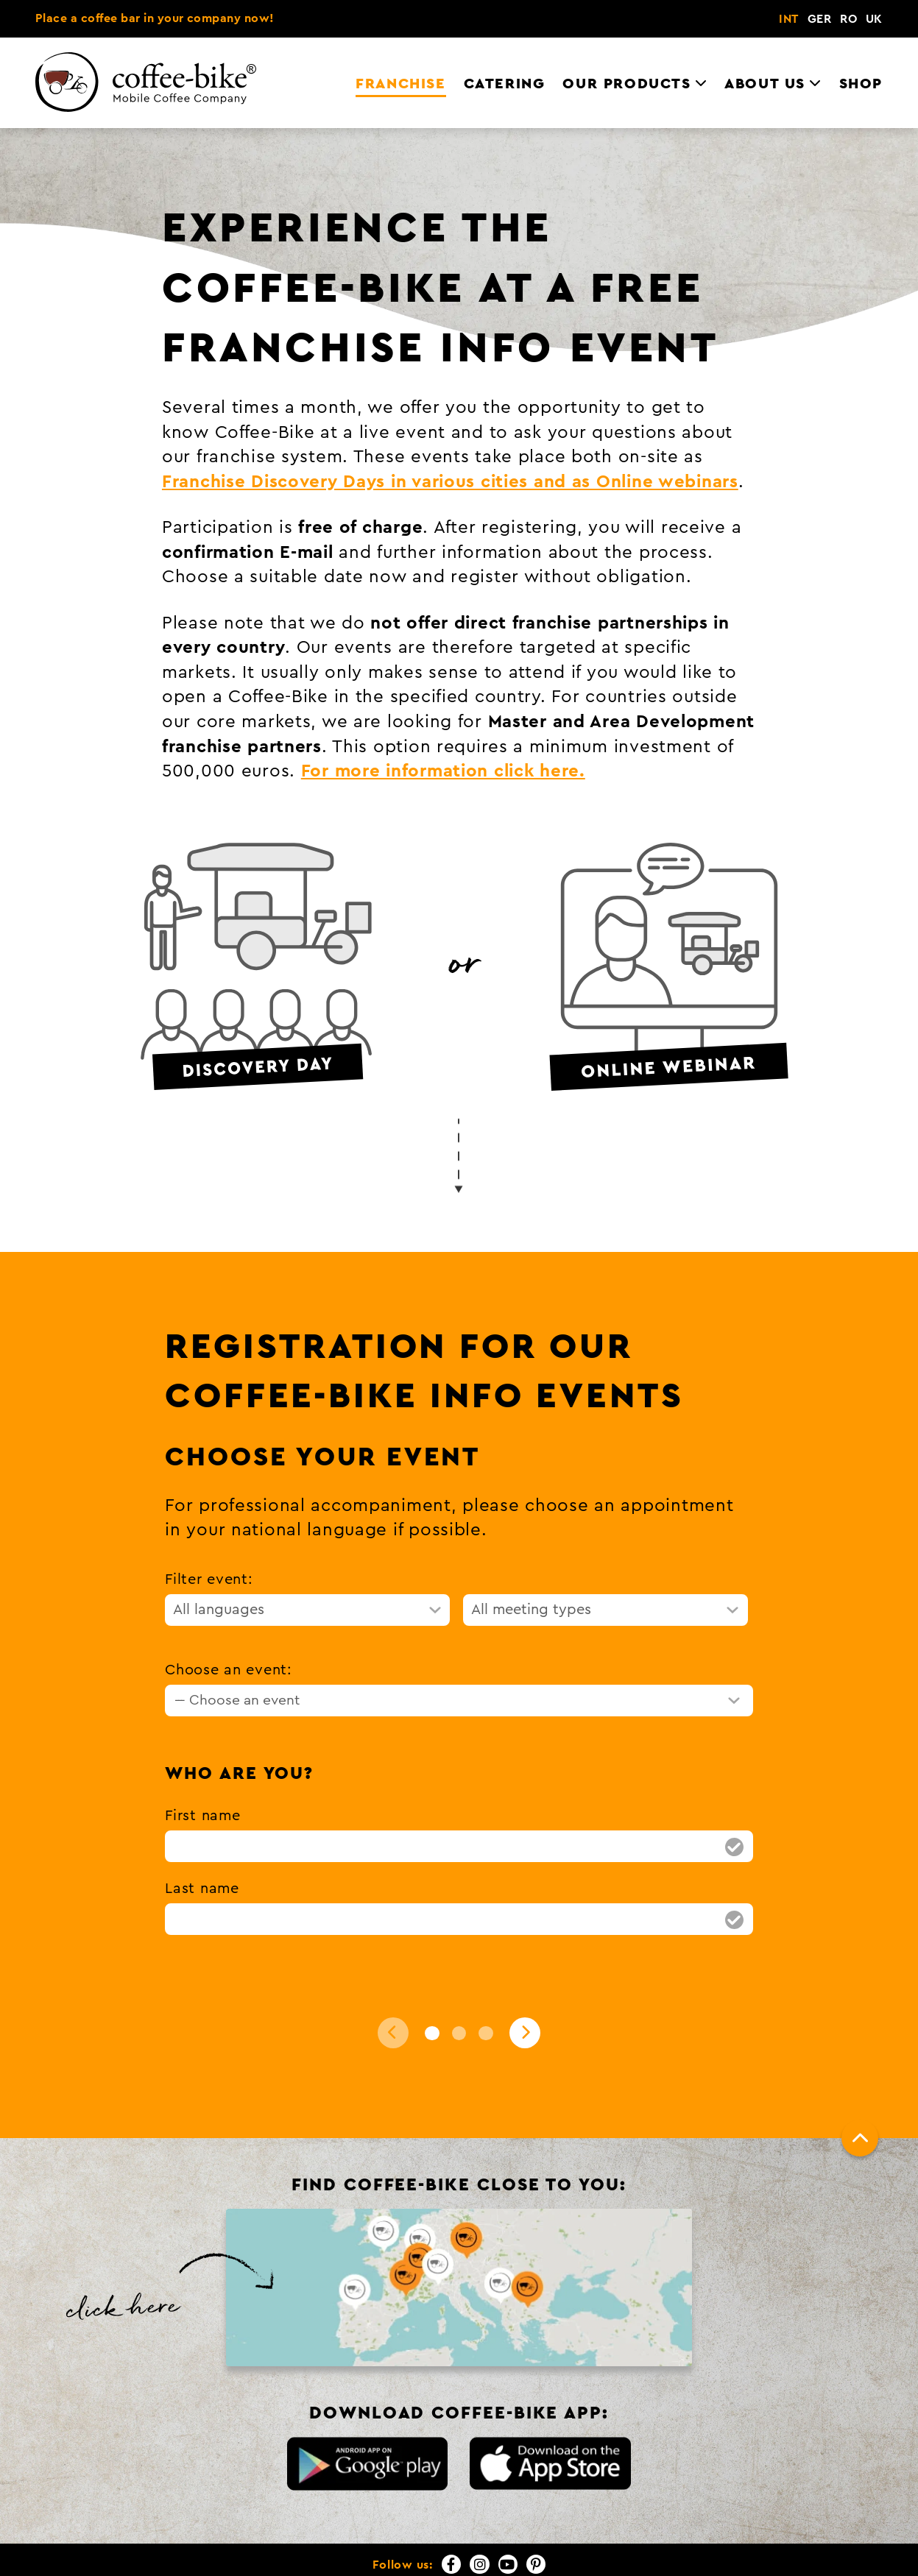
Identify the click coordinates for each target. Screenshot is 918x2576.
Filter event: (209, 1579)
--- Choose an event (237, 1700)
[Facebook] (451, 2564)
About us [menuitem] (764, 84)
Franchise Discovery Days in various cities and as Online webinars (450, 482)
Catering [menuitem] (504, 84)
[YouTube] (508, 2564)
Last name (202, 1888)
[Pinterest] (535, 2564)
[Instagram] (479, 2564)
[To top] (859, 2138)
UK (874, 19)
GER (819, 19)
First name (202, 1815)
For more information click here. (443, 771)
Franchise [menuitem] (400, 84)
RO (848, 19)
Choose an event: (228, 1670)
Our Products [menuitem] (626, 84)
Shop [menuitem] (861, 84)
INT (788, 19)
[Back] (393, 2032)
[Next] (524, 2032)
